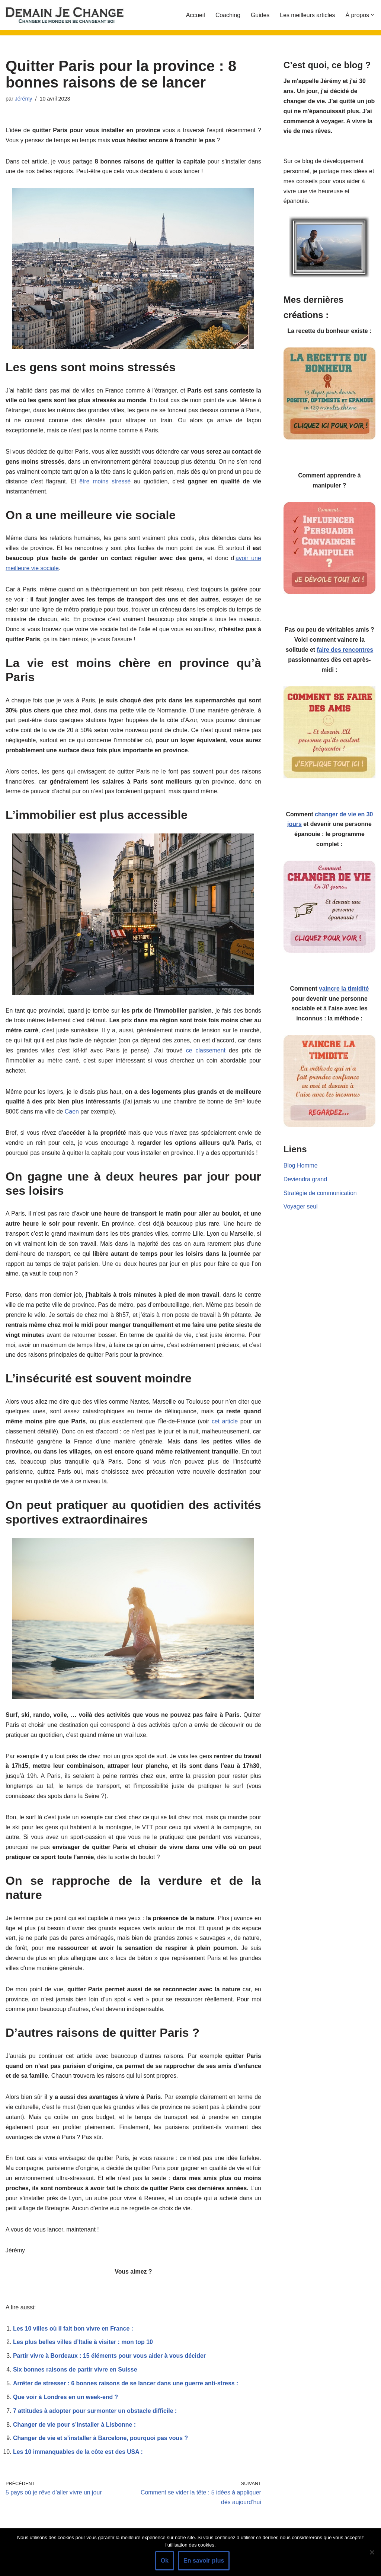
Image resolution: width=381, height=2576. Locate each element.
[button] (372, 14)
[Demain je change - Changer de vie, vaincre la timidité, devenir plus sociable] (71, 15)
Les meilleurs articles (307, 15)
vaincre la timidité (344, 993)
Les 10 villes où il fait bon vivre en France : (73, 2343)
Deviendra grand (305, 1185)
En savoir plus (203, 2560)
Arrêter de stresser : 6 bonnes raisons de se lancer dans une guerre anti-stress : (126, 2398)
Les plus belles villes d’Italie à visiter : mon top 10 (83, 2357)
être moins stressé (122, 483)
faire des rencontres (345, 653)
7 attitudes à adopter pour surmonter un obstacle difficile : (95, 2426)
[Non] (371, 2552)
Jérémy (23, 99)
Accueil (194, 15)
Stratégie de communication (320, 1198)
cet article (225, 1430)
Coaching (227, 15)
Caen (72, 1117)
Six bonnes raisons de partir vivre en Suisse (75, 2384)
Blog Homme (301, 1171)
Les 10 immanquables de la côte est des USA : (78, 2468)
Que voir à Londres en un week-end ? (66, 2412)
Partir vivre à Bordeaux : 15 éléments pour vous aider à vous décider (110, 2370)
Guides (259, 15)
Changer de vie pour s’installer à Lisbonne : (75, 2440)
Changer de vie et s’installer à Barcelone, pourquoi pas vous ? (101, 2453)
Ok (165, 2560)
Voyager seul (301, 1212)
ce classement (206, 1055)
